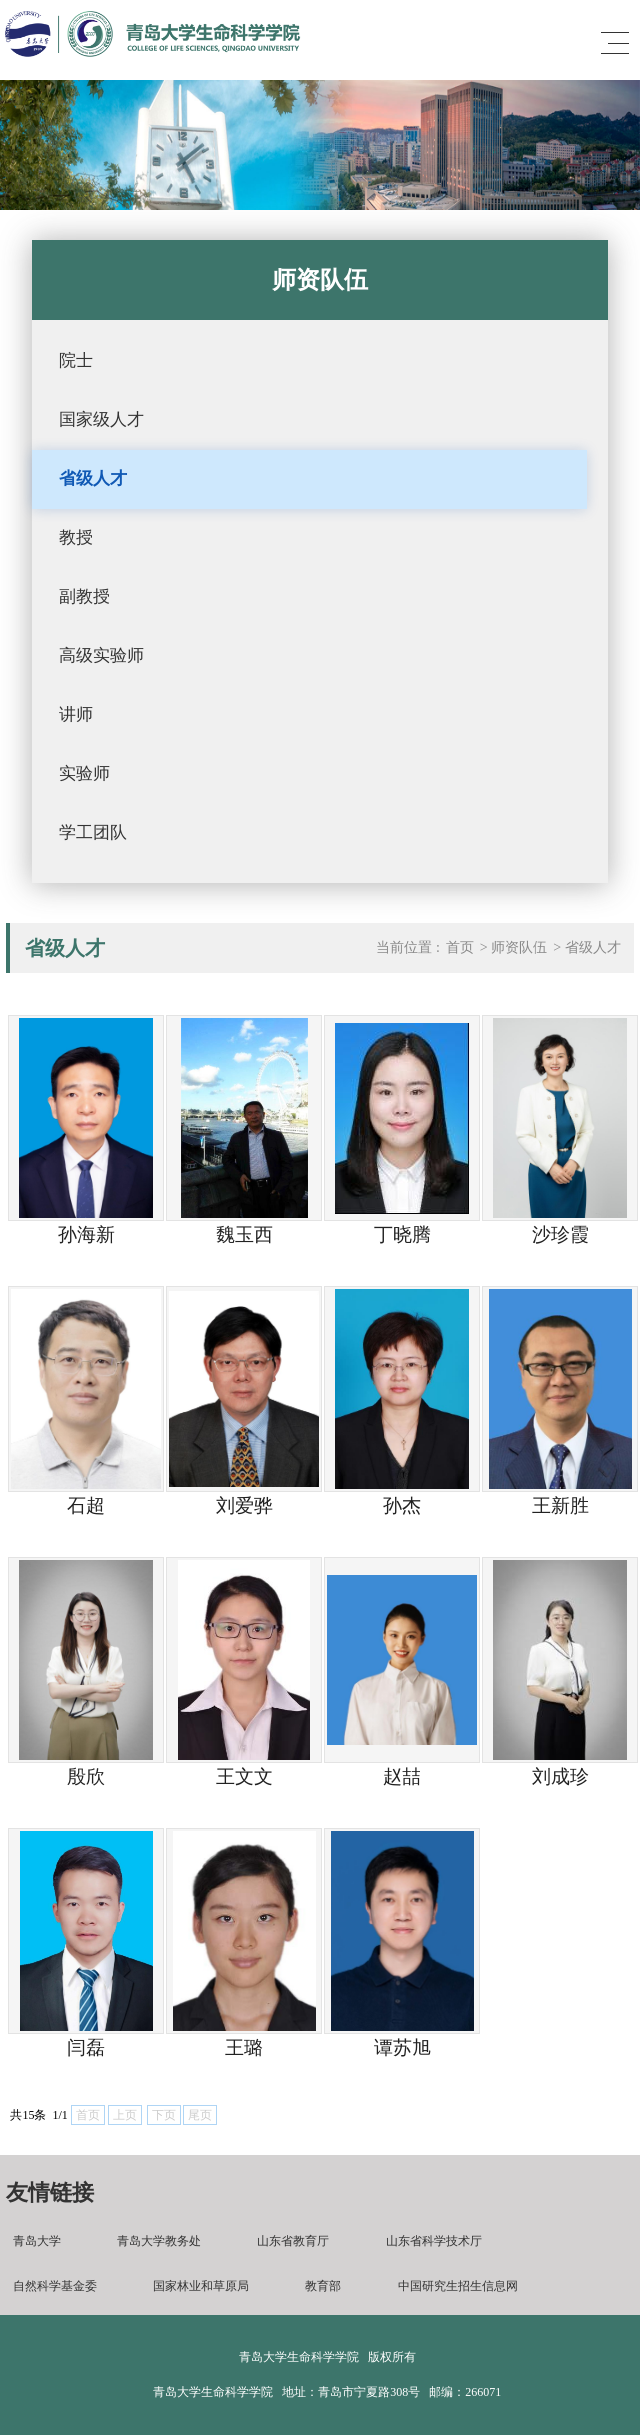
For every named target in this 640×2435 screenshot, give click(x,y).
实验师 (84, 773)
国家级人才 (101, 419)
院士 (76, 360)
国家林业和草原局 (201, 2286)
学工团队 (93, 832)
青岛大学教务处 (159, 2241)
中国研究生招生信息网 (458, 2286)
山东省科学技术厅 (434, 2241)
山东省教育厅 (293, 2241)
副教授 (84, 596)
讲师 (76, 714)
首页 (460, 947)
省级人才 (93, 478)
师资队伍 (519, 947)
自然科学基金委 (55, 2286)
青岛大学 (37, 2241)
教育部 (323, 2286)
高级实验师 (101, 655)
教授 (76, 537)
